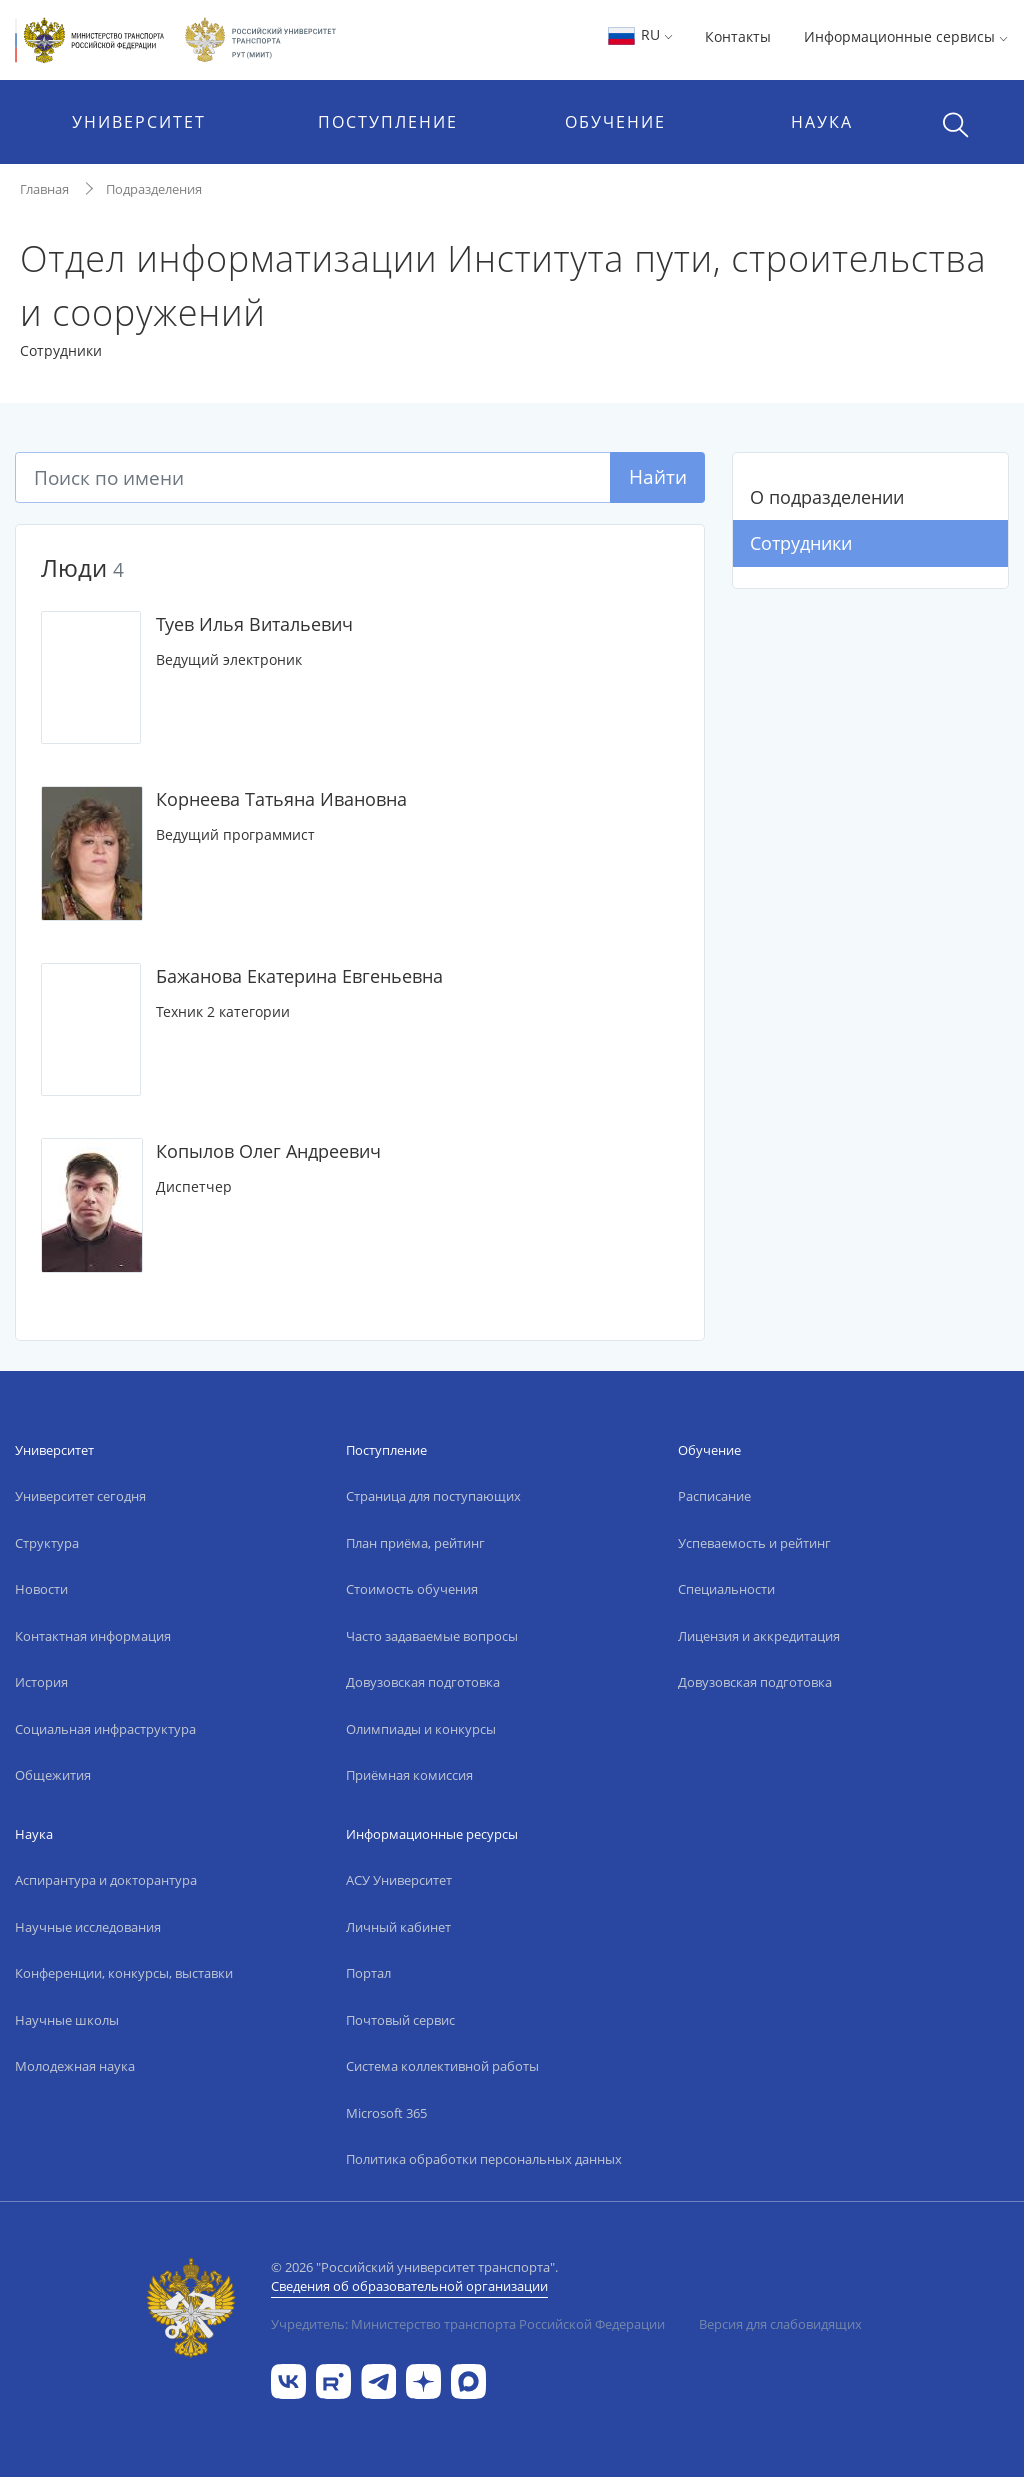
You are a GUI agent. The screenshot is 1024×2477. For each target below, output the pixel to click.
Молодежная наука (75, 2066)
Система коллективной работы (442, 2066)
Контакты (738, 36)
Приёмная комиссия (409, 1775)
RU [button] (639, 34)
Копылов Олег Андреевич (268, 1151)
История (41, 1682)
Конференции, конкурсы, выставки (124, 1973)
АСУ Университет (399, 1880)
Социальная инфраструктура (105, 1729)
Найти (658, 476)
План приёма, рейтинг (415, 1543)
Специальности (726, 1589)
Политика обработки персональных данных (484, 2159)
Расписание (714, 1496)
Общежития (53, 1775)
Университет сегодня (80, 1496)
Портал (368, 1973)
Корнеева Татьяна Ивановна (281, 799)
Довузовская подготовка (423, 1682)
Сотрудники (801, 543)
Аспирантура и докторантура (106, 1880)
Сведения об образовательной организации (409, 2286)
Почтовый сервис (400, 2020)
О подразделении (827, 497)
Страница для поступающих (433, 1496)
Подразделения (154, 189)
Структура (47, 1543)
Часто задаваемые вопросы (432, 1636)
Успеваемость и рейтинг (754, 1543)
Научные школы (67, 2020)
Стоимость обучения (412, 1589)
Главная (44, 189)
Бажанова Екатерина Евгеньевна (299, 976)
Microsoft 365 (386, 2113)
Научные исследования (88, 1927)
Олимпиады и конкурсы (421, 1729)
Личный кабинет (398, 1927)
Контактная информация (93, 1636)
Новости (41, 1589)
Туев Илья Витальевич (254, 624)
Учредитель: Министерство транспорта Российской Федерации (468, 2324)
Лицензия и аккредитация (759, 1636)
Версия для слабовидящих (780, 2324)
